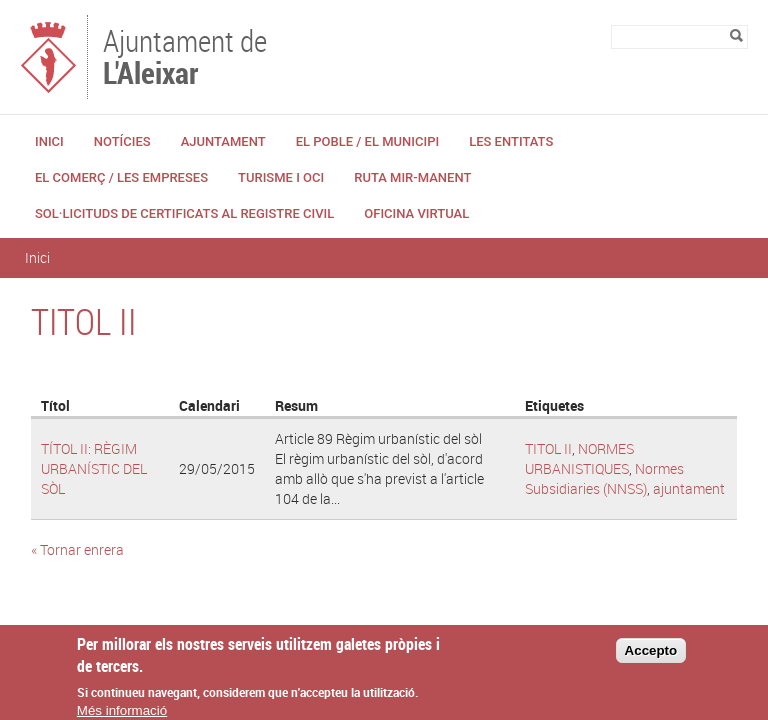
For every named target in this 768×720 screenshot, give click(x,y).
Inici (49, 141)
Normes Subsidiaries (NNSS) (604, 478)
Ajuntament (223, 141)
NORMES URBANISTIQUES (579, 458)
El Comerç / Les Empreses (121, 177)
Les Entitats (511, 141)
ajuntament (689, 488)
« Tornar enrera (77, 549)
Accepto (651, 657)
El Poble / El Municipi (367, 141)
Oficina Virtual (416, 213)
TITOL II (548, 448)
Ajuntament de (185, 55)
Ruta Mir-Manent (412, 177)
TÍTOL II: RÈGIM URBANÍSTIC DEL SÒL (94, 468)
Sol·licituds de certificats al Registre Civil (184, 213)
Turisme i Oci (281, 177)
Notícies (122, 141)
